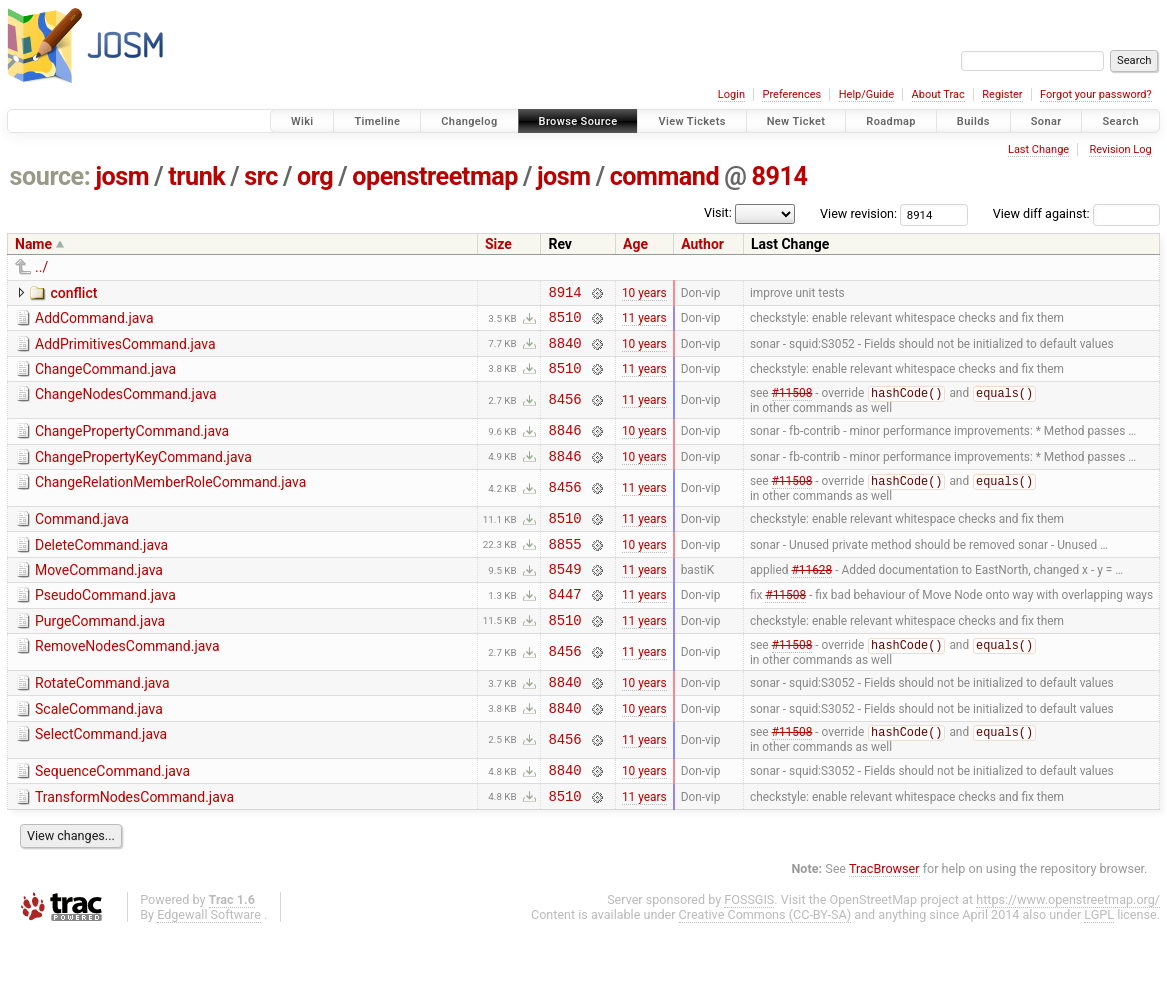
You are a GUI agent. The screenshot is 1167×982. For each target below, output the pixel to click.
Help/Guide (866, 94)
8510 (564, 322)
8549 (564, 597)
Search (1120, 121)
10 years (644, 294)
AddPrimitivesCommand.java (125, 350)
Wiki (302, 121)
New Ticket (796, 121)
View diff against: (1076, 213)
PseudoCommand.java (105, 624)
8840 (564, 351)
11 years (644, 323)
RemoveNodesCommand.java (127, 681)
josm (122, 176)
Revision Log (1120, 149)
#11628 (811, 598)
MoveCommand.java (99, 596)
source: (50, 176)
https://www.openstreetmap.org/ (1068, 948)
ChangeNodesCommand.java (126, 406)
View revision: (858, 213)
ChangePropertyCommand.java (132, 444)
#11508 (792, 407)
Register (1002, 94)
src (261, 176)
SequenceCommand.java (112, 814)
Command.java (82, 539)
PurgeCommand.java (100, 653)
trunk (196, 176)
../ (41, 267)
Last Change (1038, 149)
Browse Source (578, 121)
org (315, 176)
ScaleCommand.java (99, 748)
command (665, 176)
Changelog (469, 121)
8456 (564, 412)
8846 (564, 445)
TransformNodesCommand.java (134, 843)
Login (731, 94)
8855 (564, 569)
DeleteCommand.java (101, 568)
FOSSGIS (749, 948)
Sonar (1046, 121)
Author (702, 244)
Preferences (791, 94)
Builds (973, 121)
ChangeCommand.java (105, 378)
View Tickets (691, 121)
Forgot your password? (1096, 94)
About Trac (938, 94)
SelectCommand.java (101, 776)
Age (635, 244)
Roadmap (891, 121)
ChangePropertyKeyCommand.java (143, 473)
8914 (779, 176)
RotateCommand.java (102, 719)
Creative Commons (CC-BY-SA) (765, 963)
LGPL (1099, 963)
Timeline (377, 121)
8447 (564, 625)
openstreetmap (435, 176)
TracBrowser (884, 917)
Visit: (718, 212)
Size (498, 244)
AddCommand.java (94, 321)
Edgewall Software (209, 963)
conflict (73, 293)
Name (33, 244)
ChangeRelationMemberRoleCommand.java (170, 501)
